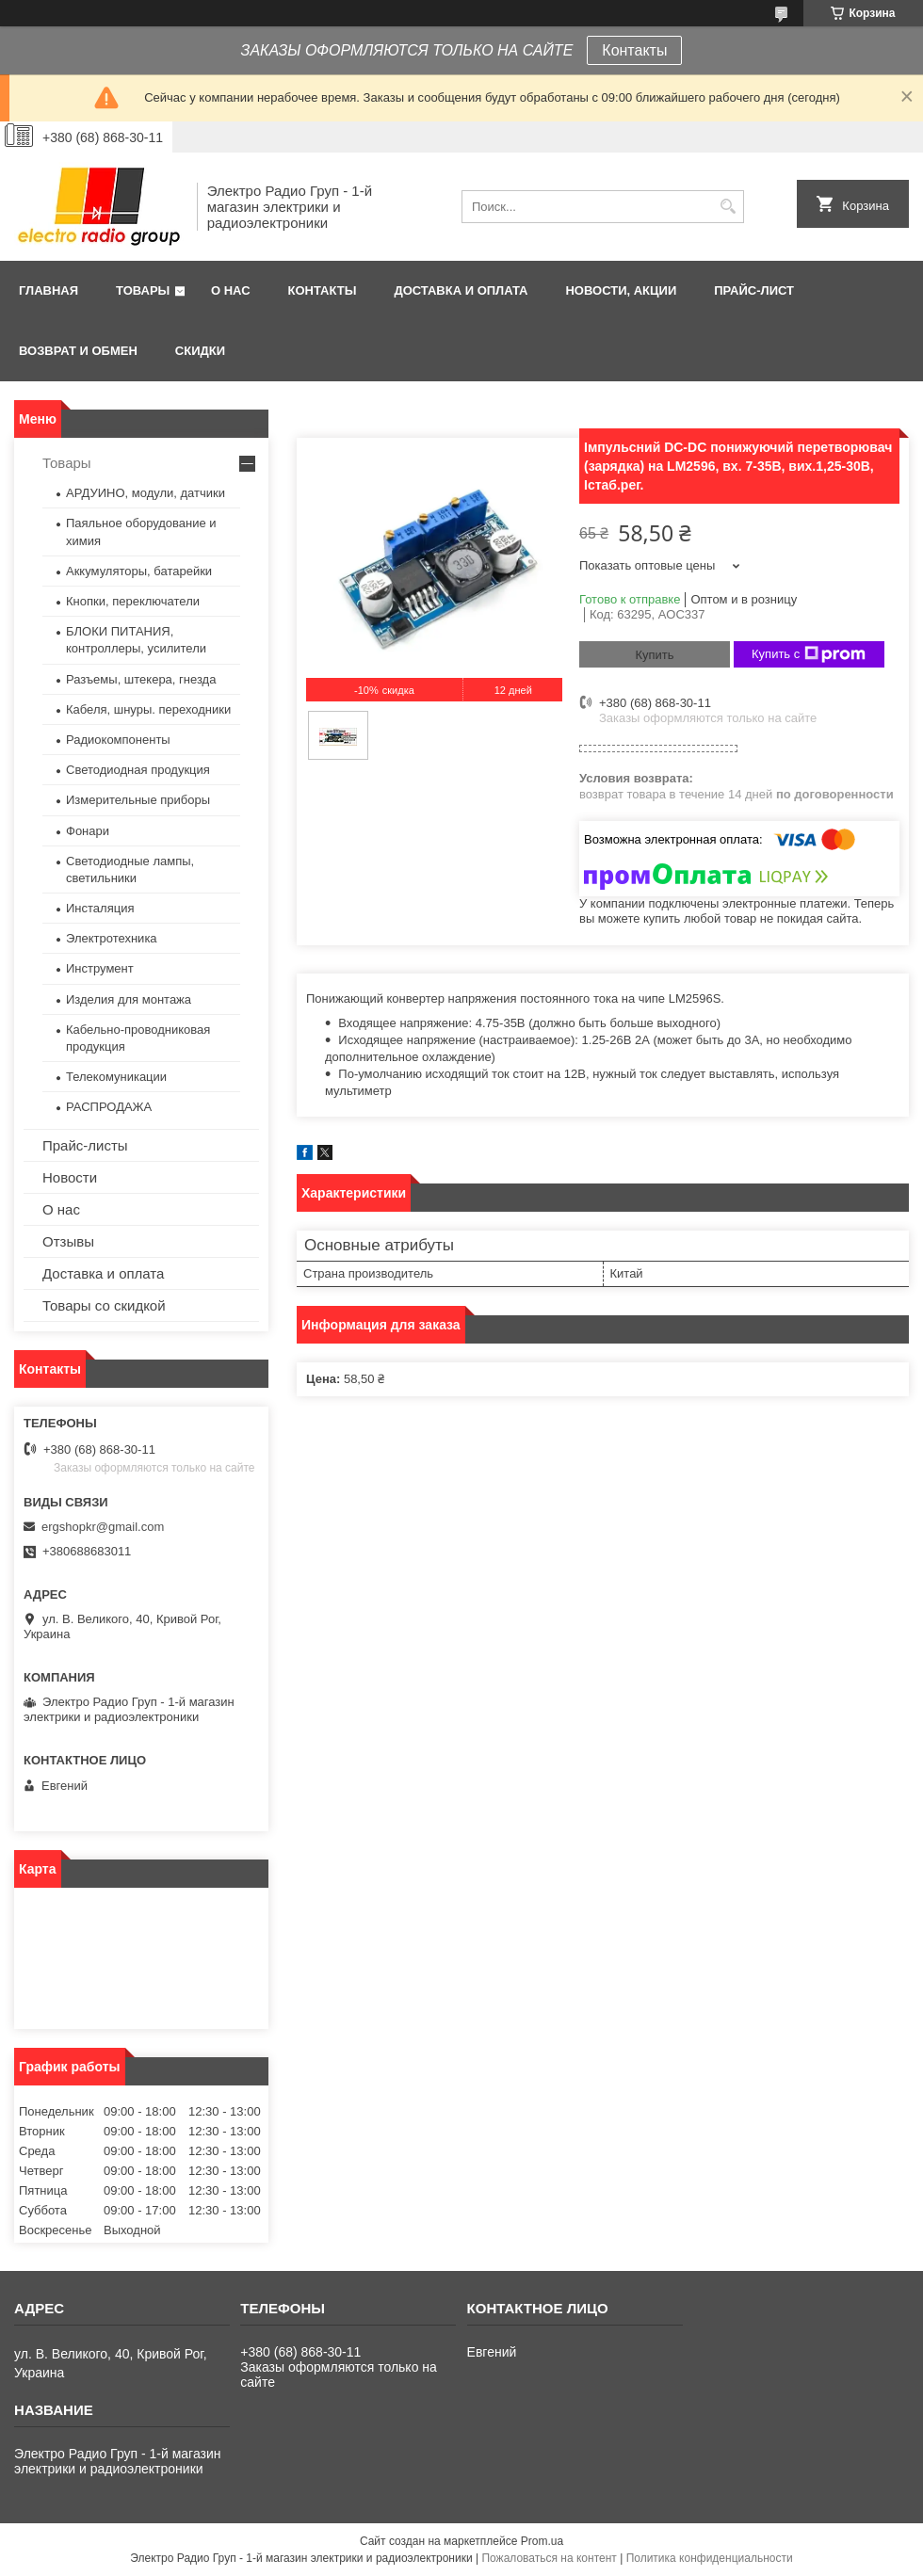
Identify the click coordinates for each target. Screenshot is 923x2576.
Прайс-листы (85, 1145)
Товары (143, 290)
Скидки (200, 351)
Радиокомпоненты (118, 740)
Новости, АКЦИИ (620, 290)
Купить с (809, 654)
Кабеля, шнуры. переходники (148, 709)
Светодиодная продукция (138, 770)
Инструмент (100, 968)
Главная (48, 290)
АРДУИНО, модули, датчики (145, 493)
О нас (231, 290)
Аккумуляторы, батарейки (139, 571)
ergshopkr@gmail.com (102, 1527)
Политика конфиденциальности (709, 2558)
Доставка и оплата (460, 290)
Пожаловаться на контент (548, 2558)
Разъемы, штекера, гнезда (141, 679)
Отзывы (68, 1241)
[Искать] (727, 206)
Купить (654, 655)
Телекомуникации (116, 1077)
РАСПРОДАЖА (109, 1107)
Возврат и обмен (78, 351)
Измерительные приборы (138, 800)
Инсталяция (100, 908)
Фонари (87, 831)
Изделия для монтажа (128, 999)
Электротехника (111, 938)
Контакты (634, 50)
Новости (69, 1177)
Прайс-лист (754, 290)
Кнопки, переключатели (133, 601)
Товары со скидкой (104, 1305)
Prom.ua (542, 2541)
